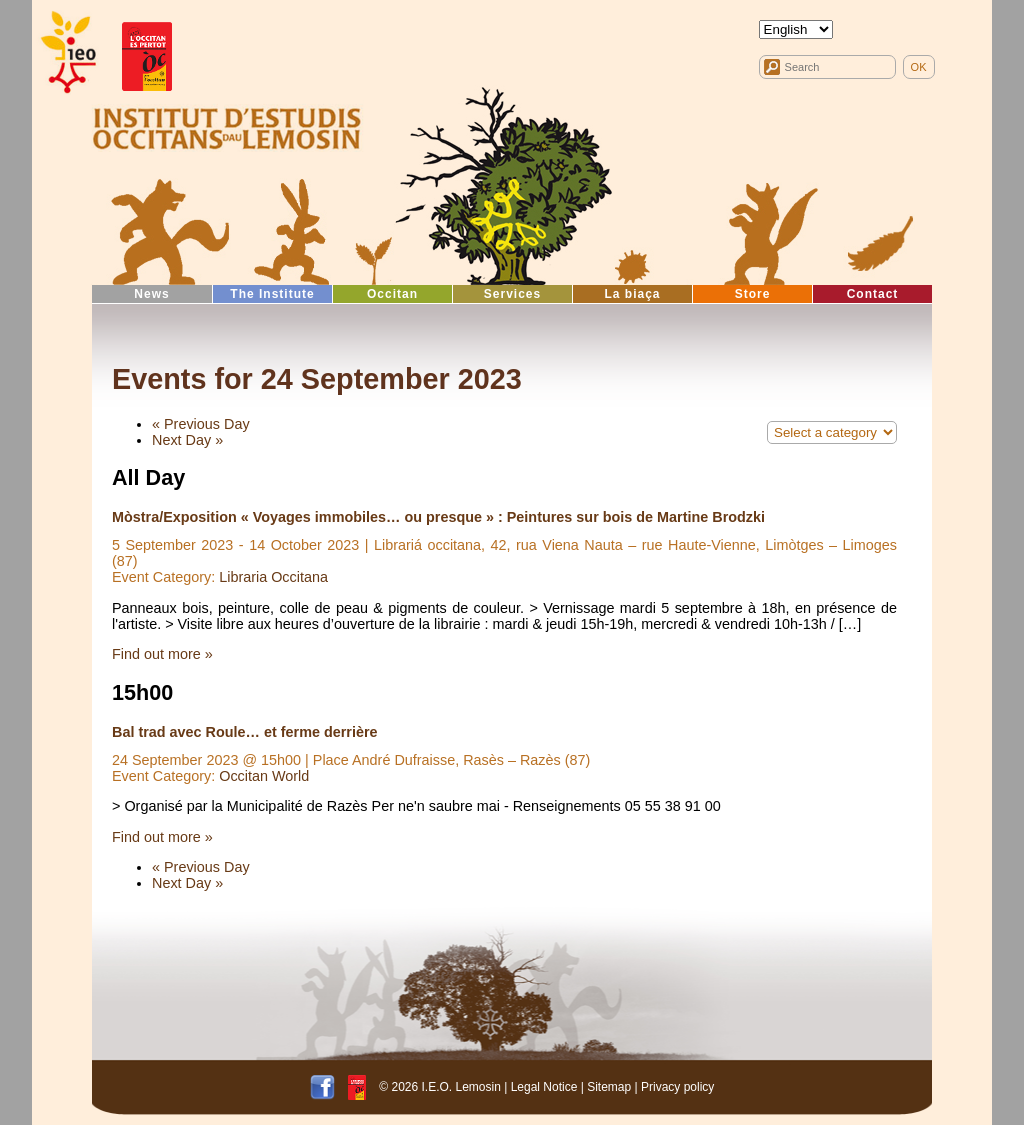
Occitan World (264, 776)
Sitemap (609, 1087)
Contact (873, 294)
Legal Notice (544, 1087)
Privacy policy (677, 1087)
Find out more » (162, 654)
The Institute (272, 294)
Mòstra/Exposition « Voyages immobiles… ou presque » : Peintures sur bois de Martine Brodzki (438, 517)
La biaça (632, 294)
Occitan (392, 294)
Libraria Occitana (273, 577)
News (151, 294)
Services (512, 294)
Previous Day (201, 424)
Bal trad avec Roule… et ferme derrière (245, 732)
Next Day (187, 440)
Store (753, 294)
